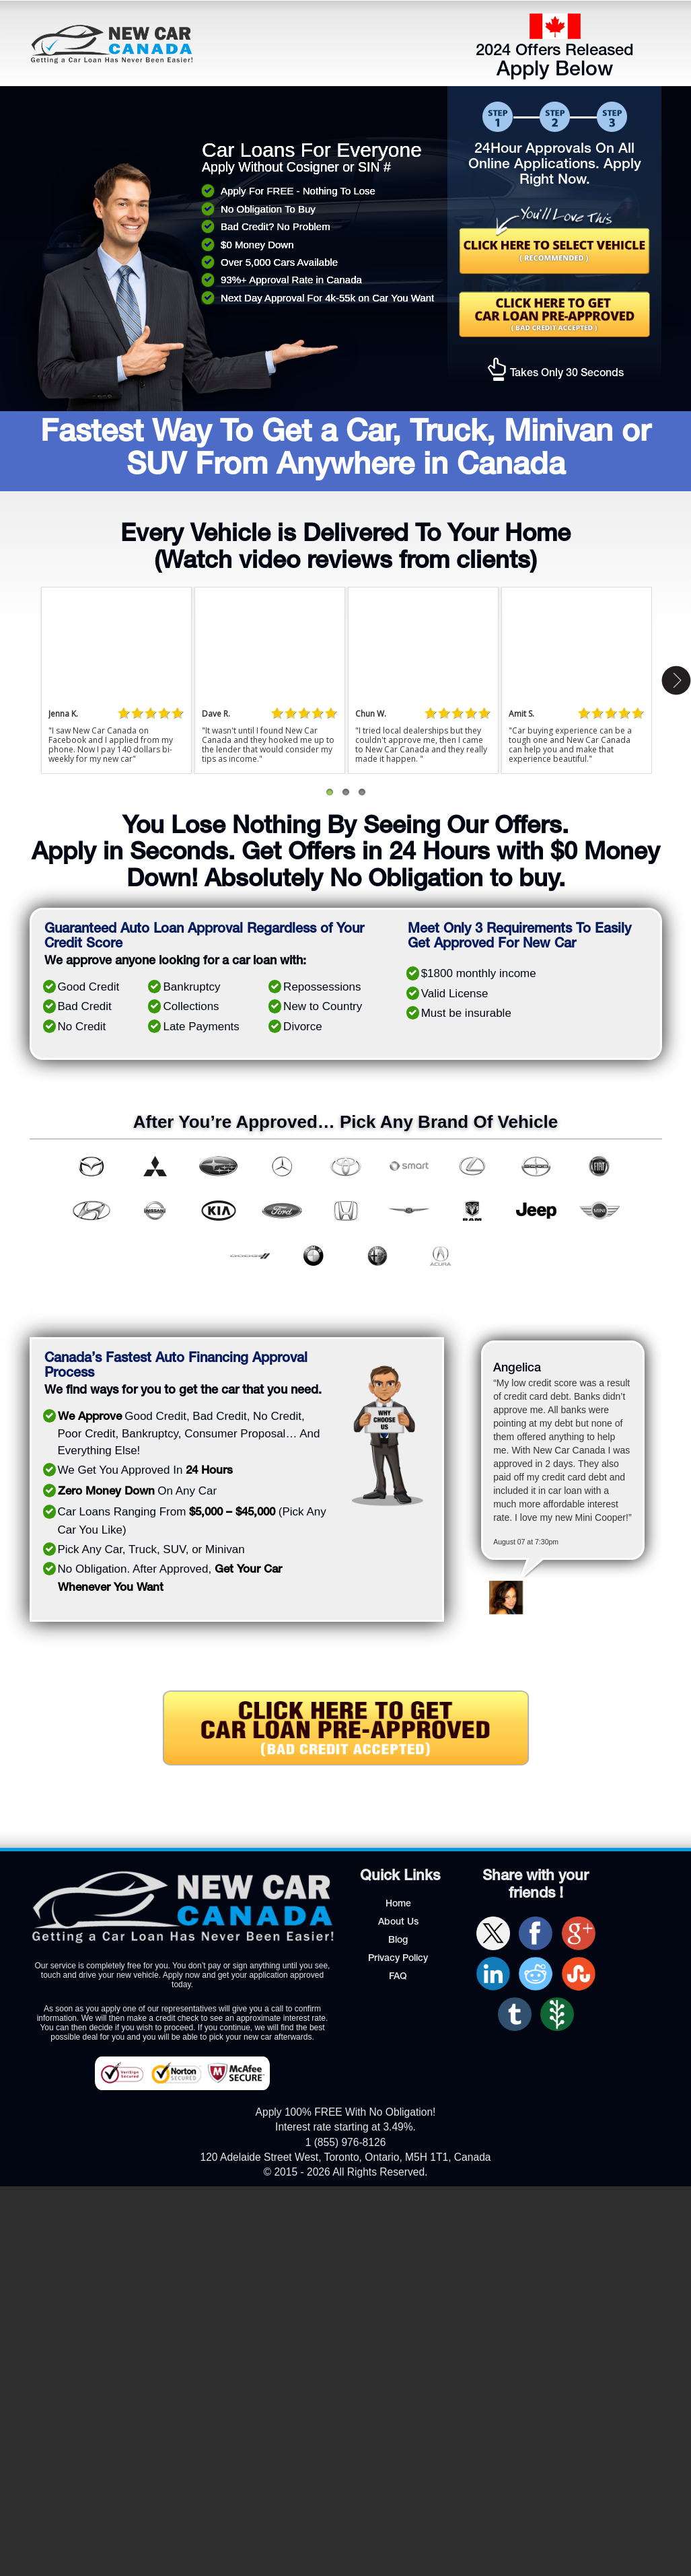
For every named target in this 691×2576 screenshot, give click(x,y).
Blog (398, 1940)
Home (398, 1904)
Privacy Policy (398, 1959)
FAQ (398, 1977)
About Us (398, 1922)
